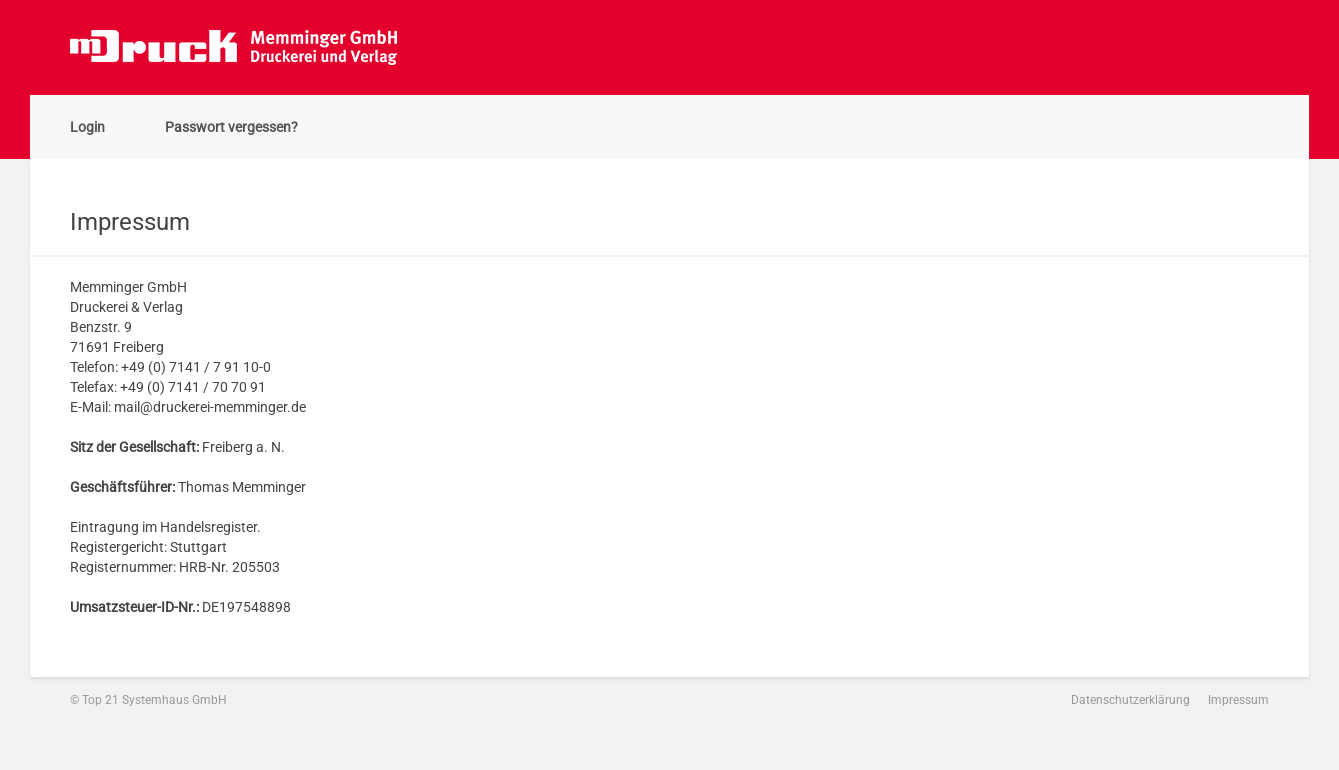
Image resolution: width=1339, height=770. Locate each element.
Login (87, 127)
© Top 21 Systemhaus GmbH (148, 700)
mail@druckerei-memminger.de (210, 407)
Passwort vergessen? (231, 127)
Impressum (1238, 700)
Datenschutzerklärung (1130, 700)
